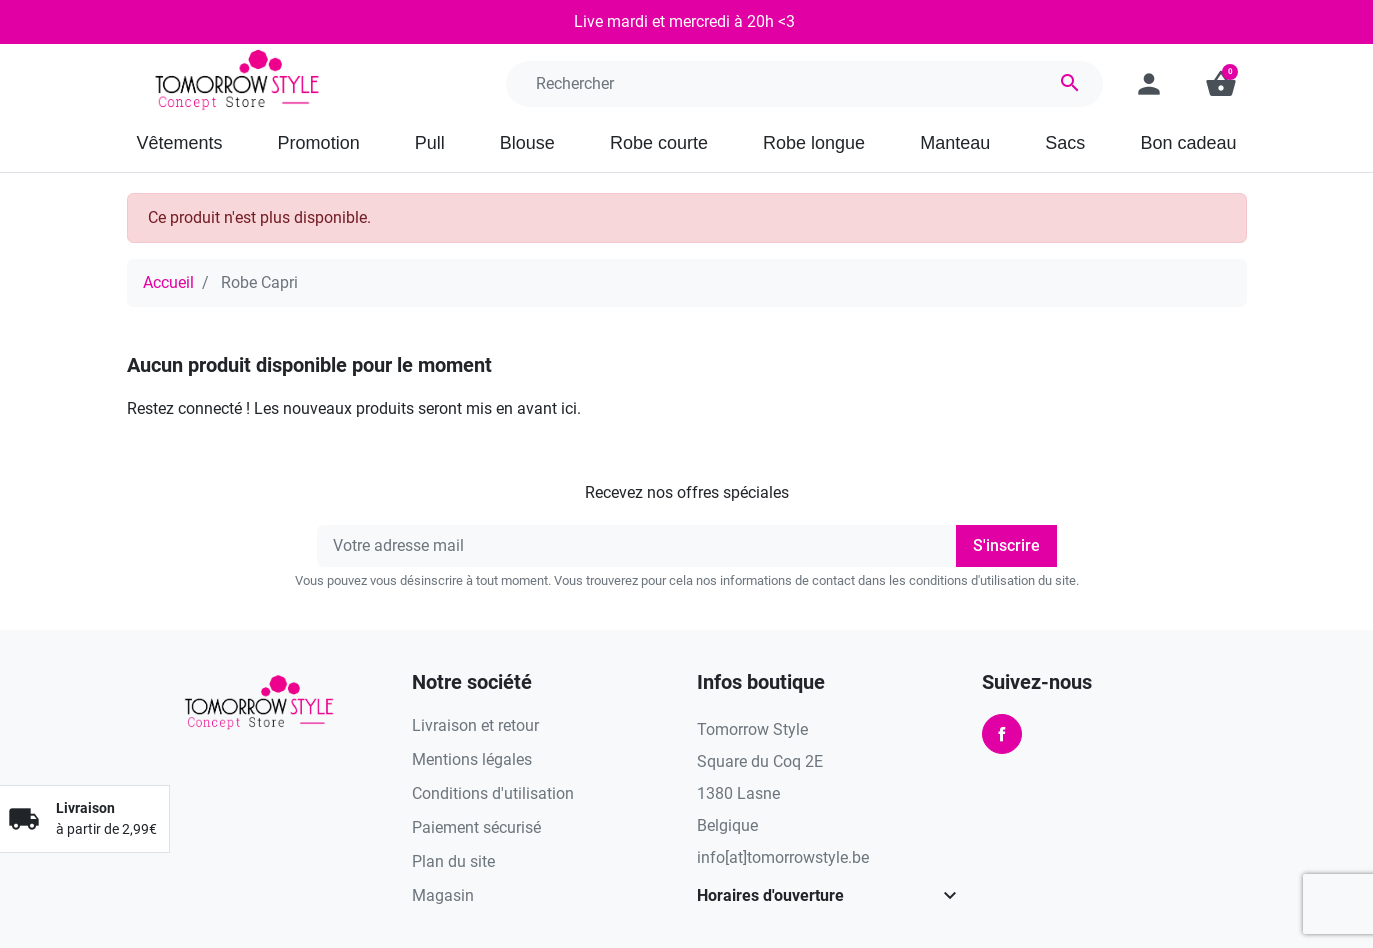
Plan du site (453, 861)
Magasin (443, 895)
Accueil (168, 282)
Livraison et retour (475, 725)
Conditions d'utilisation (493, 793)
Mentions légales (472, 759)
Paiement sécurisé (476, 827)
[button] (1221, 84)
